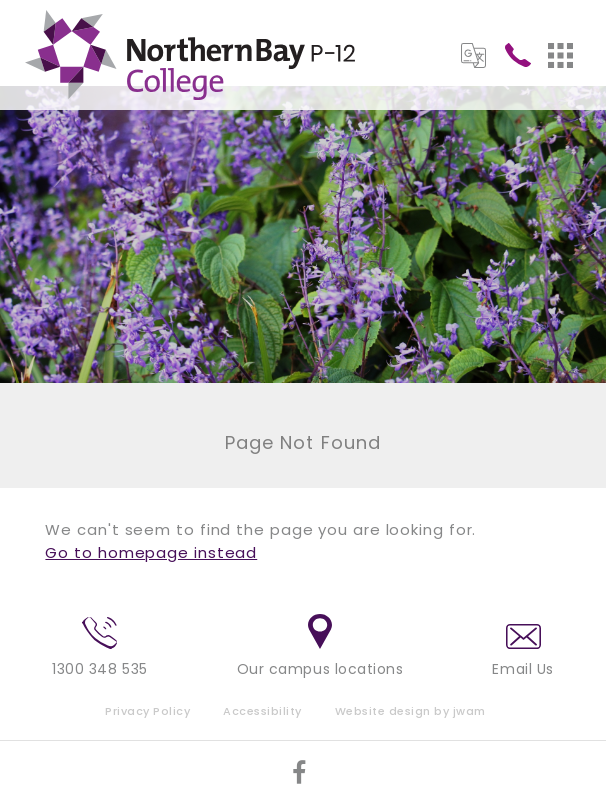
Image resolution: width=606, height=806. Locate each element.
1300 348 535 (100, 648)
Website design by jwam (410, 711)
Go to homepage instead (151, 552)
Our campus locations (320, 646)
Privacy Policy (147, 711)
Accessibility (262, 711)
